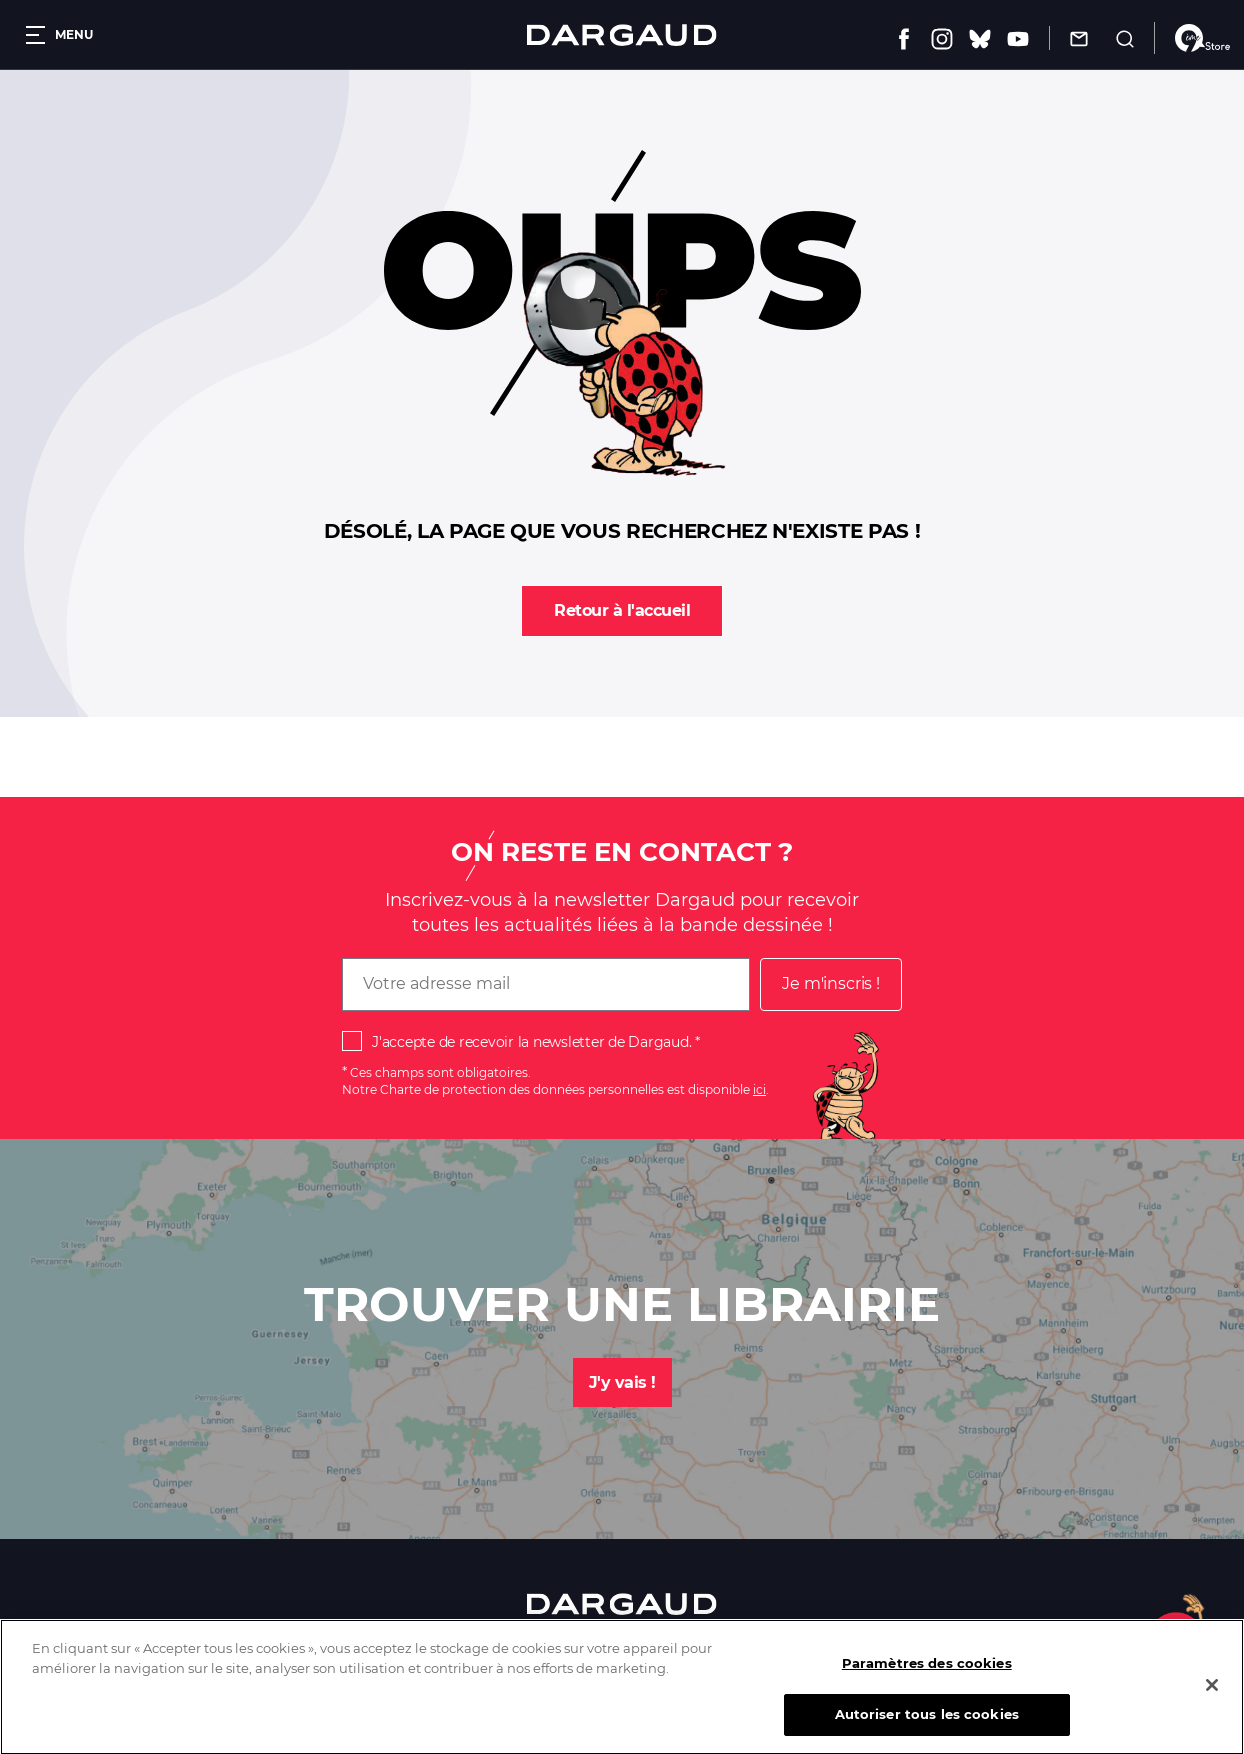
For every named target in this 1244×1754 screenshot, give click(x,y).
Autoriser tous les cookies (927, 1728)
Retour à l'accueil (622, 610)
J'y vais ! (622, 1382)
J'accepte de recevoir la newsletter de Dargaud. (531, 1042)
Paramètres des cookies (927, 1677)
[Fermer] (1212, 1699)
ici (759, 1089)
